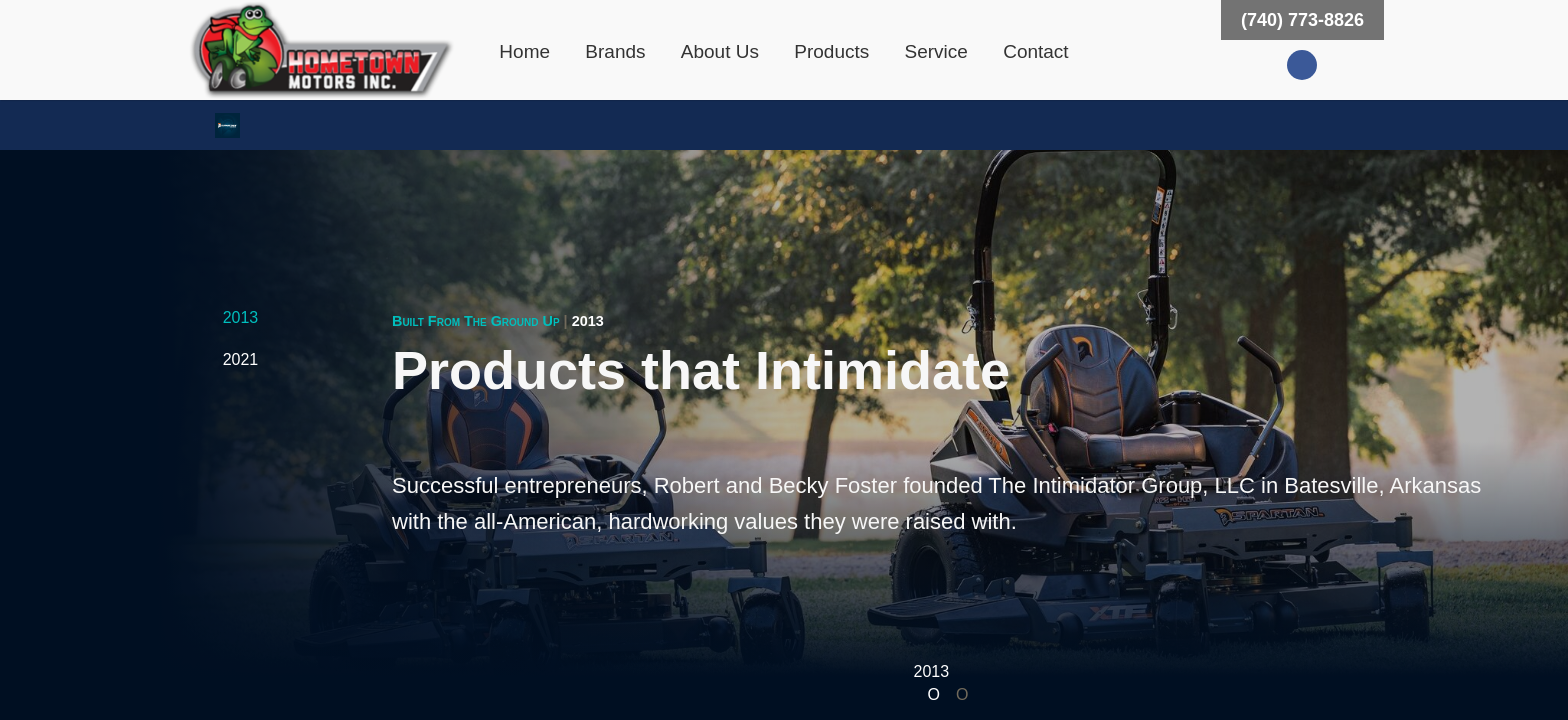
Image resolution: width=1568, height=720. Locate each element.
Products (831, 51)
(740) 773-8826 (1302, 20)
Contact (1035, 51)
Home (524, 51)
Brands (615, 51)
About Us (720, 51)
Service (936, 51)
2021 (241, 359)
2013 (241, 317)
